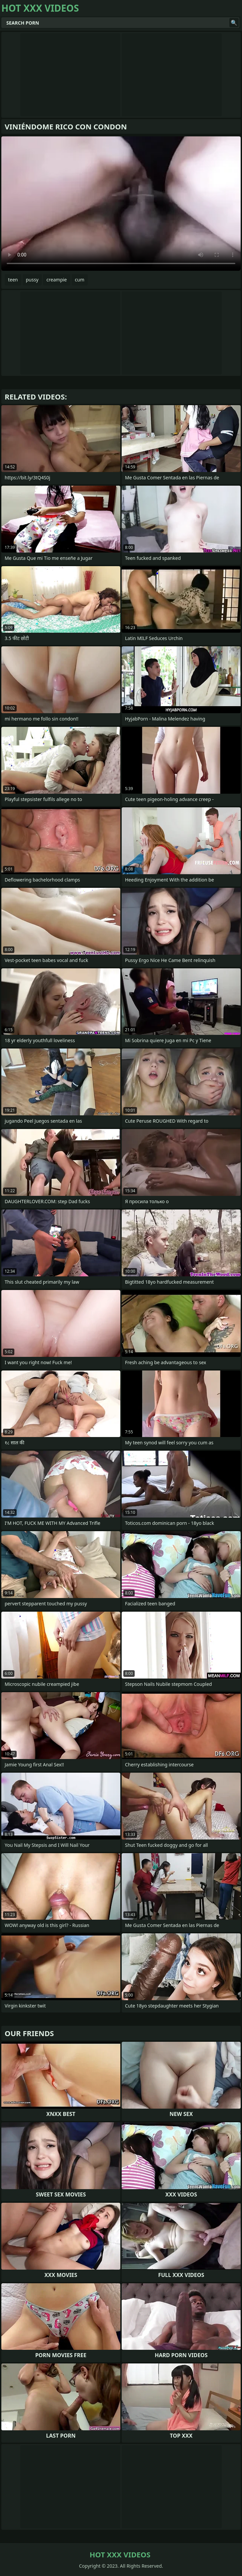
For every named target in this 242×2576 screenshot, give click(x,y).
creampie (56, 279)
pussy (32, 279)
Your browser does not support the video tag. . (121, 203)
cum (79, 279)
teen (13, 279)
